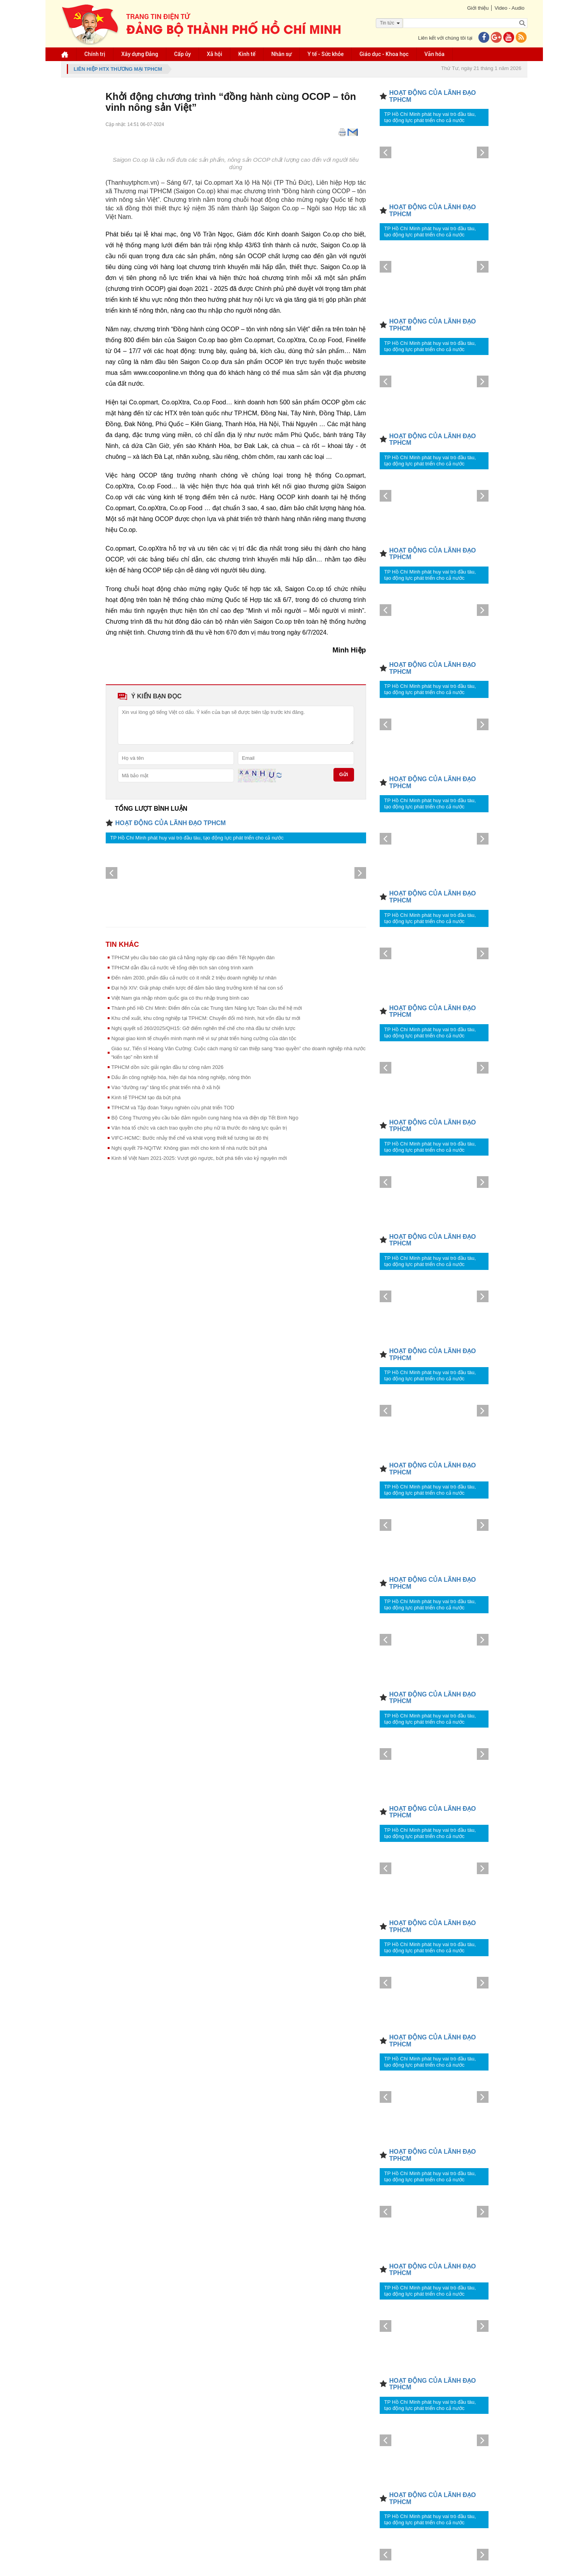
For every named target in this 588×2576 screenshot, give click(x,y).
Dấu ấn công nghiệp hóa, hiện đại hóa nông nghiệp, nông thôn (181, 1077)
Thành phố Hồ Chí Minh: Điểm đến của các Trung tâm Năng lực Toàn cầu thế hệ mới (207, 1008)
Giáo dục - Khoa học (383, 54)
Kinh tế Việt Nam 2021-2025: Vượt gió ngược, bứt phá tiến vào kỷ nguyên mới (199, 1158)
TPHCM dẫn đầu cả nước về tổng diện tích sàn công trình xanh (182, 968)
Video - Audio (509, 8)
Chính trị (94, 54)
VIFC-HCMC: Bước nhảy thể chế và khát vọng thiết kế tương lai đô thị (190, 1138)
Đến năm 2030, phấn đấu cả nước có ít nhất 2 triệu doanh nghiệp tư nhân (194, 978)
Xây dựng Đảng (139, 54)
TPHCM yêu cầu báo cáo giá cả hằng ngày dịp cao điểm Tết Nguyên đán (193, 957)
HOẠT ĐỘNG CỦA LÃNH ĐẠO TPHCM (170, 823)
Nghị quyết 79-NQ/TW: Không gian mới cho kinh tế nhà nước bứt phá (189, 1148)
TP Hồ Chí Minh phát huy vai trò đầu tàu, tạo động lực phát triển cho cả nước (197, 838)
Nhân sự (281, 54)
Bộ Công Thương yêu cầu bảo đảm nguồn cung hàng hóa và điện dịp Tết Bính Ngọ (205, 1118)
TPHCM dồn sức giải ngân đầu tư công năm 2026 (168, 1067)
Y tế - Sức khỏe (325, 54)
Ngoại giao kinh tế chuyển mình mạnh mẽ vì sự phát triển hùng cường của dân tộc (204, 1038)
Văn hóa (434, 54)
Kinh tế (246, 54)
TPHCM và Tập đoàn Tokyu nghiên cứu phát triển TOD (173, 1107)
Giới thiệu (478, 8)
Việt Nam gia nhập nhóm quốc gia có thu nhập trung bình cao (180, 998)
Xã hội (214, 54)
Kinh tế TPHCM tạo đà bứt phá (146, 1097)
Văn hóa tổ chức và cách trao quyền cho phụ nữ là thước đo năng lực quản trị (199, 1128)
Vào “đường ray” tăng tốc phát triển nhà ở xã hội (166, 1087)
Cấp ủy (182, 54)
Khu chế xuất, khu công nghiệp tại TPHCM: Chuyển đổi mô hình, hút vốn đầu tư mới (206, 1018)
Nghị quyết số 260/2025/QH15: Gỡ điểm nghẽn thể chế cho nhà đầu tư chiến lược (203, 1028)
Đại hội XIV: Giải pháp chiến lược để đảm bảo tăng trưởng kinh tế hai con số (197, 988)
